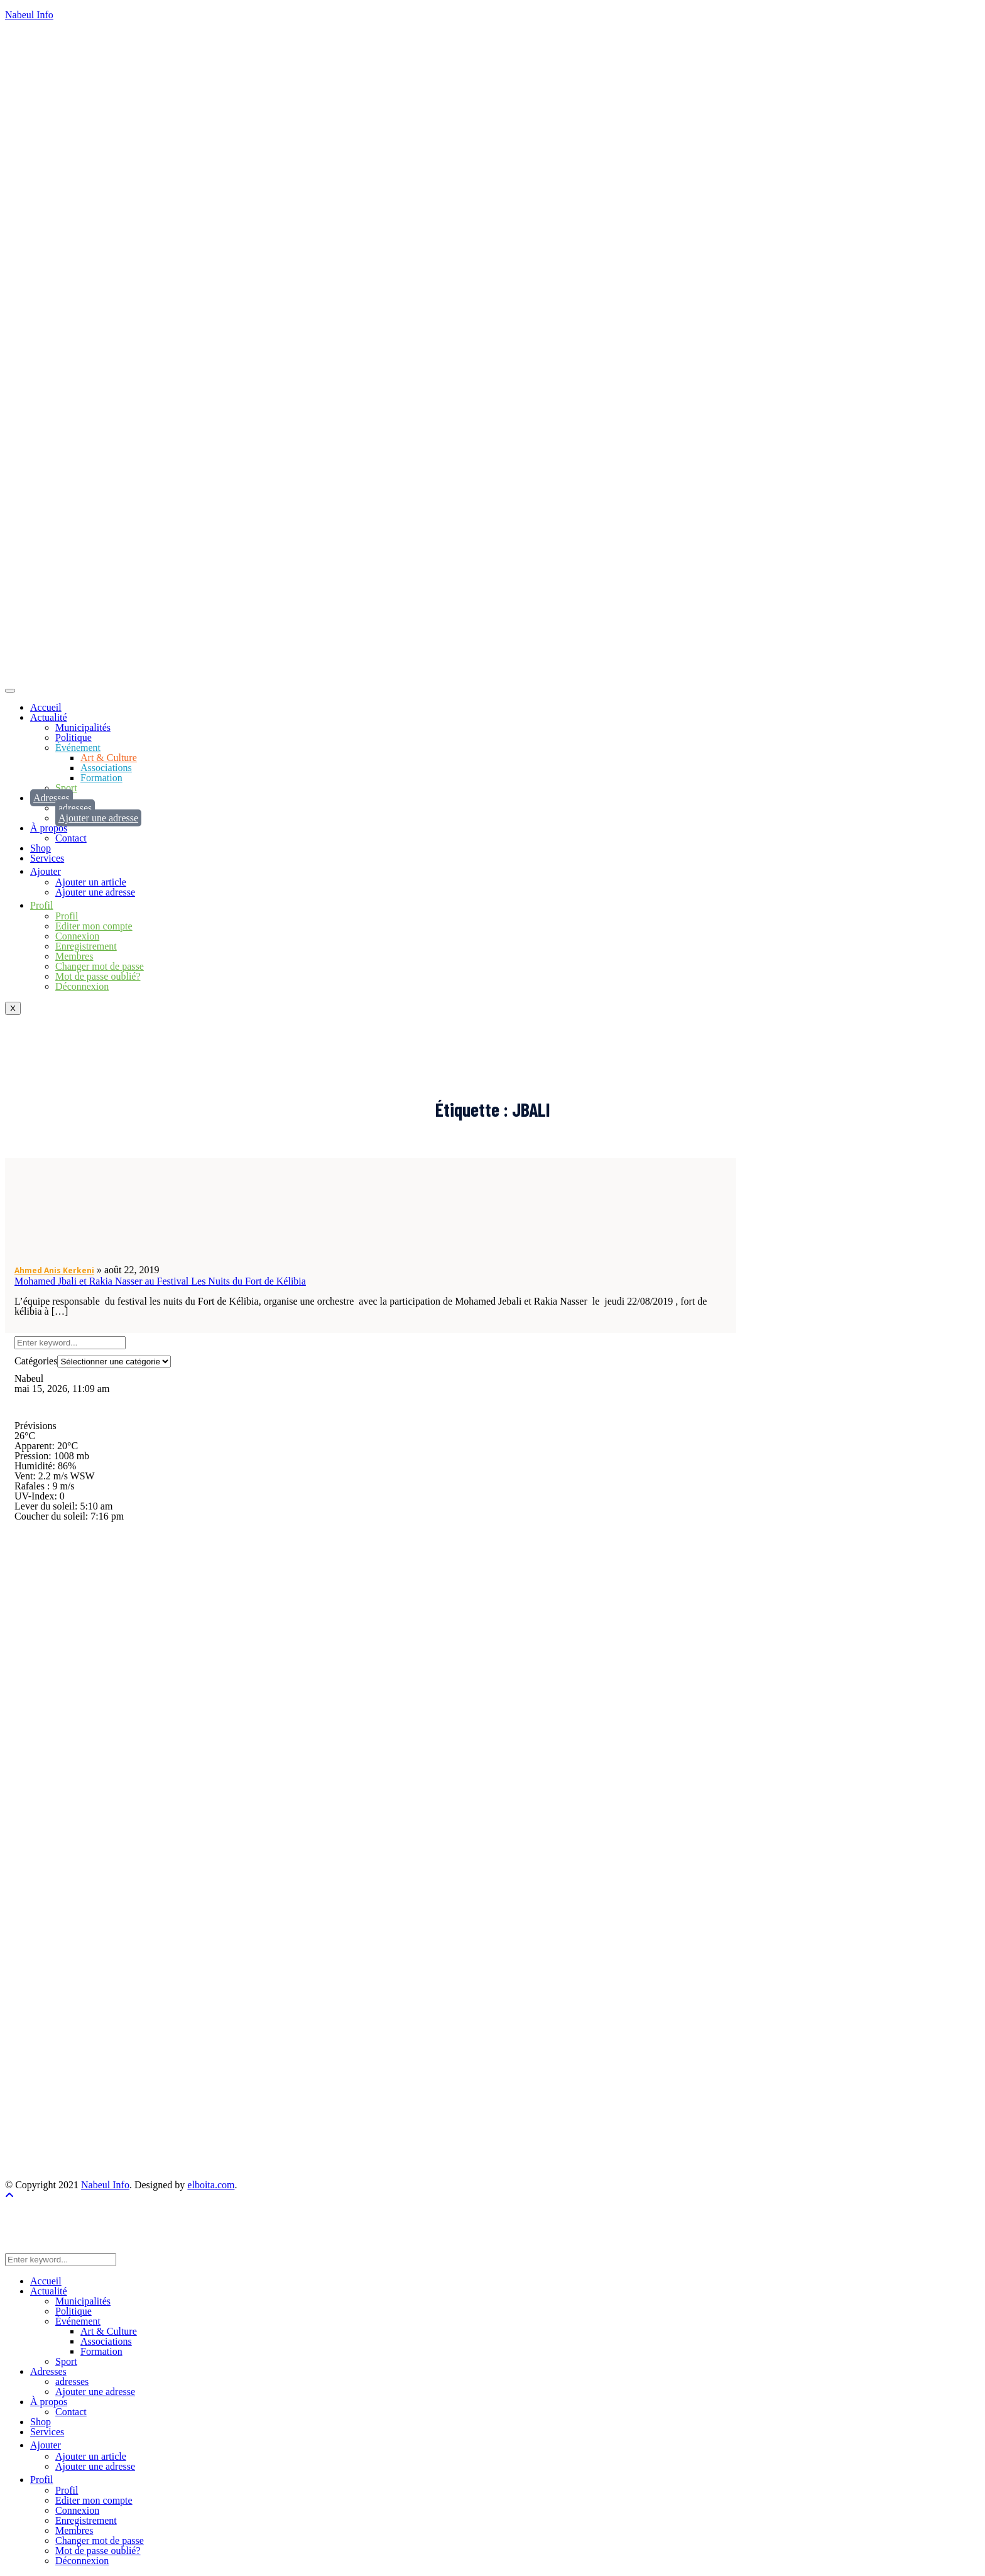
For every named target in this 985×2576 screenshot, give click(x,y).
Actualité (48, 717)
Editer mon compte (94, 926)
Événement (78, 747)
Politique (73, 737)
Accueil (46, 707)
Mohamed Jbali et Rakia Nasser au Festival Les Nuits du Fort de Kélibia (160, 1281)
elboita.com (210, 2184)
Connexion (77, 936)
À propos (48, 828)
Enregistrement (86, 946)
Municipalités (83, 727)
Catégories (35, 1361)
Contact (71, 838)
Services (47, 858)
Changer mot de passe (99, 966)
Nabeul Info (29, 14)
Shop (40, 848)
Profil (66, 916)
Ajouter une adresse (98, 818)
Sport (66, 787)
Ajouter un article (90, 882)
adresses (75, 808)
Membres (74, 956)
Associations (106, 767)
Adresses (51, 797)
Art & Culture (108, 757)
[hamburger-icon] (10, 691)
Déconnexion (82, 986)
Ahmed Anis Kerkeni (54, 1270)
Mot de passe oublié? (98, 976)
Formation (101, 777)
